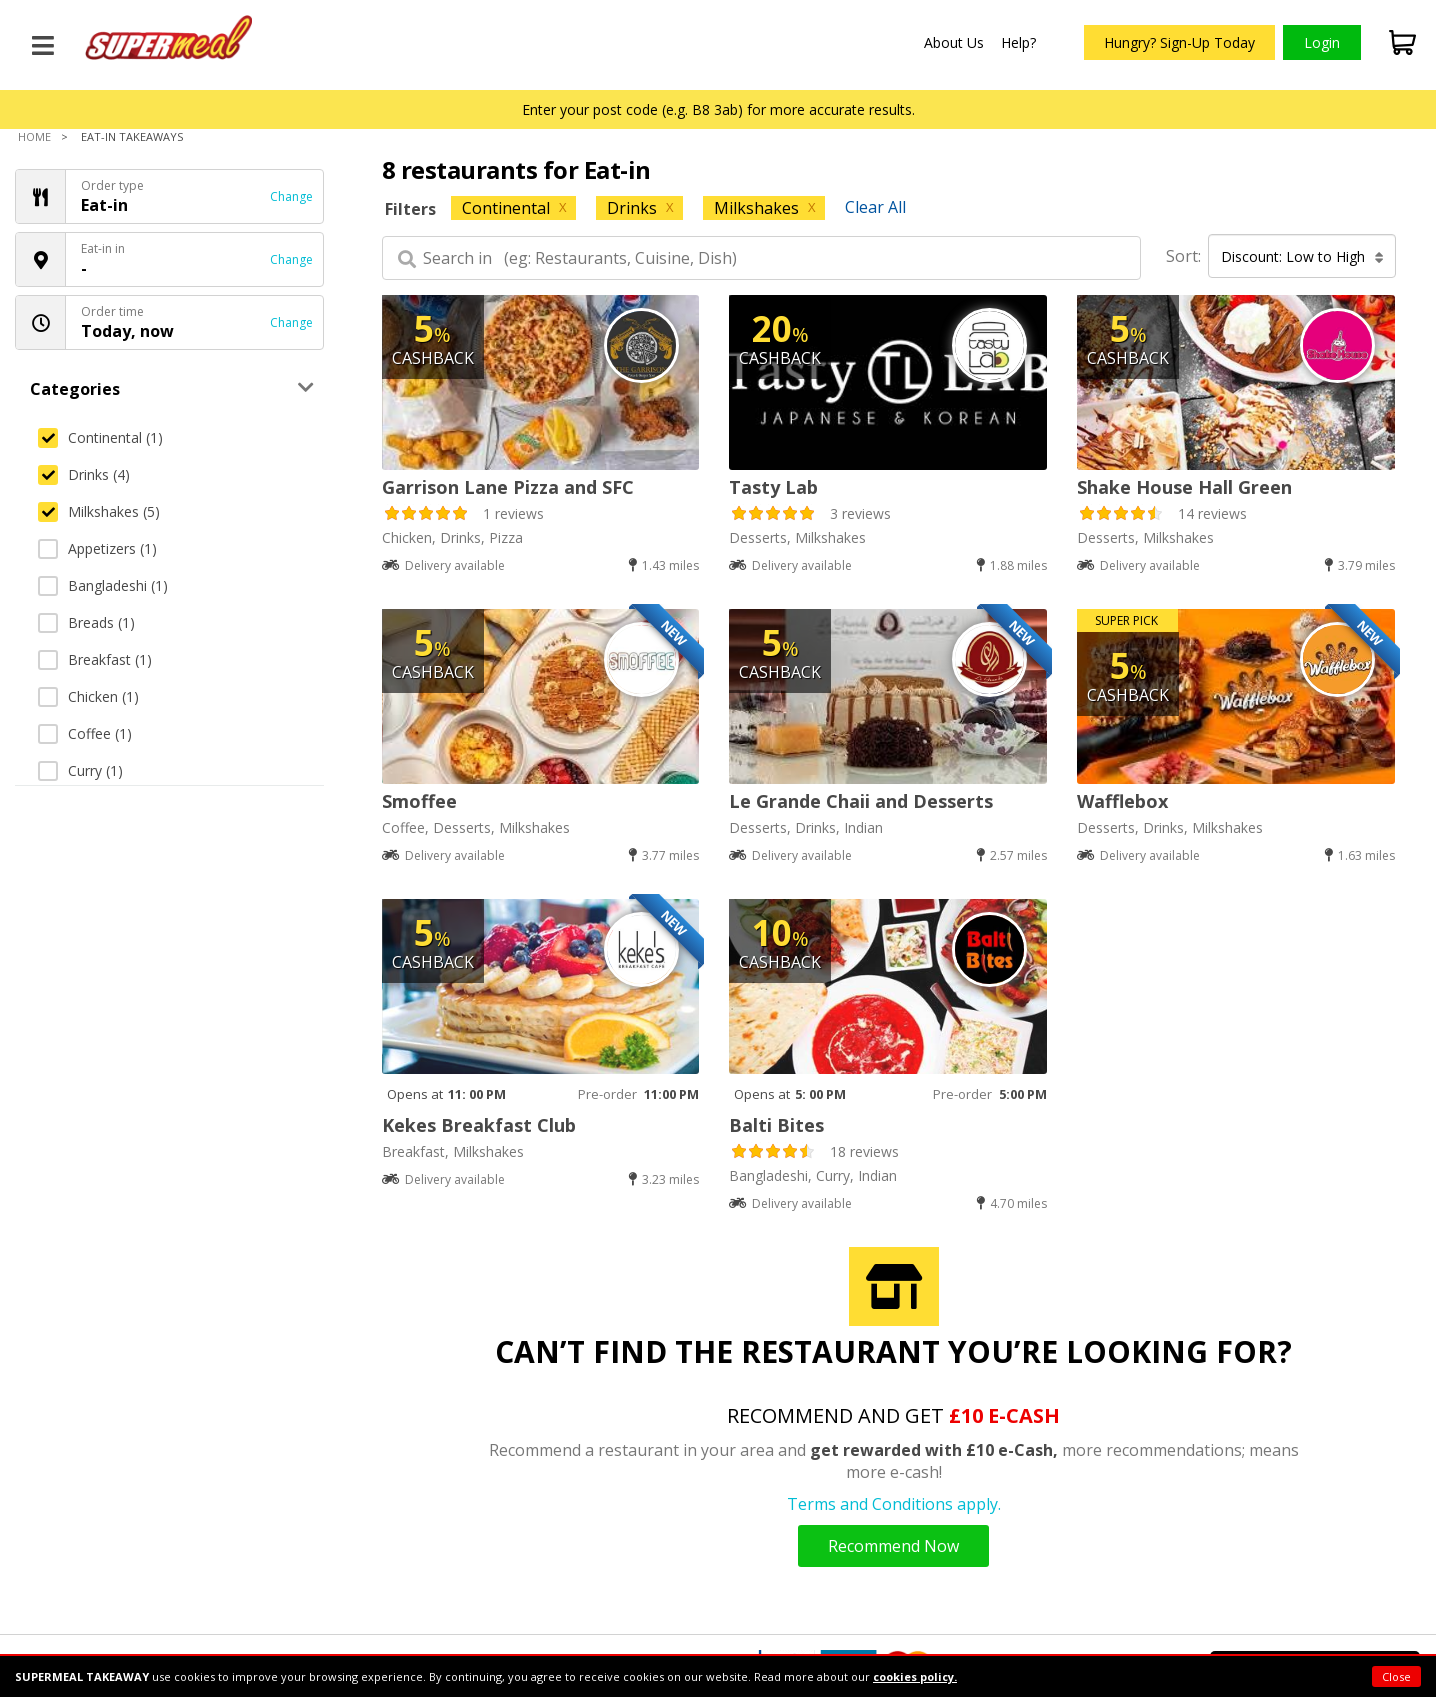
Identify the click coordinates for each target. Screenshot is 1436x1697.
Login (1322, 42)
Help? (1018, 42)
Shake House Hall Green (1184, 487)
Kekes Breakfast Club (479, 1125)
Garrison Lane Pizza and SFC (508, 487)
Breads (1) (86, 622)
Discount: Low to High (1302, 256)
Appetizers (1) (97, 548)
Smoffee (419, 801)
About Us (954, 42)
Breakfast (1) (95, 659)
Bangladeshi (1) (103, 585)
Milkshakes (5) (99, 511)
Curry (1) (80, 770)
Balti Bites (776, 1125)
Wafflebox (1122, 801)
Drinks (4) (84, 474)
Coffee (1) (85, 733)
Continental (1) (100, 437)
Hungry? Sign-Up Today (1179, 42)
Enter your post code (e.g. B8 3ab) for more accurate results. (718, 109)
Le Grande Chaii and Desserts (861, 801)
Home (34, 136)
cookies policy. (915, 1676)
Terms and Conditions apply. (894, 1504)
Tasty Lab (773, 487)
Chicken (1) (88, 696)
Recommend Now (893, 1546)
